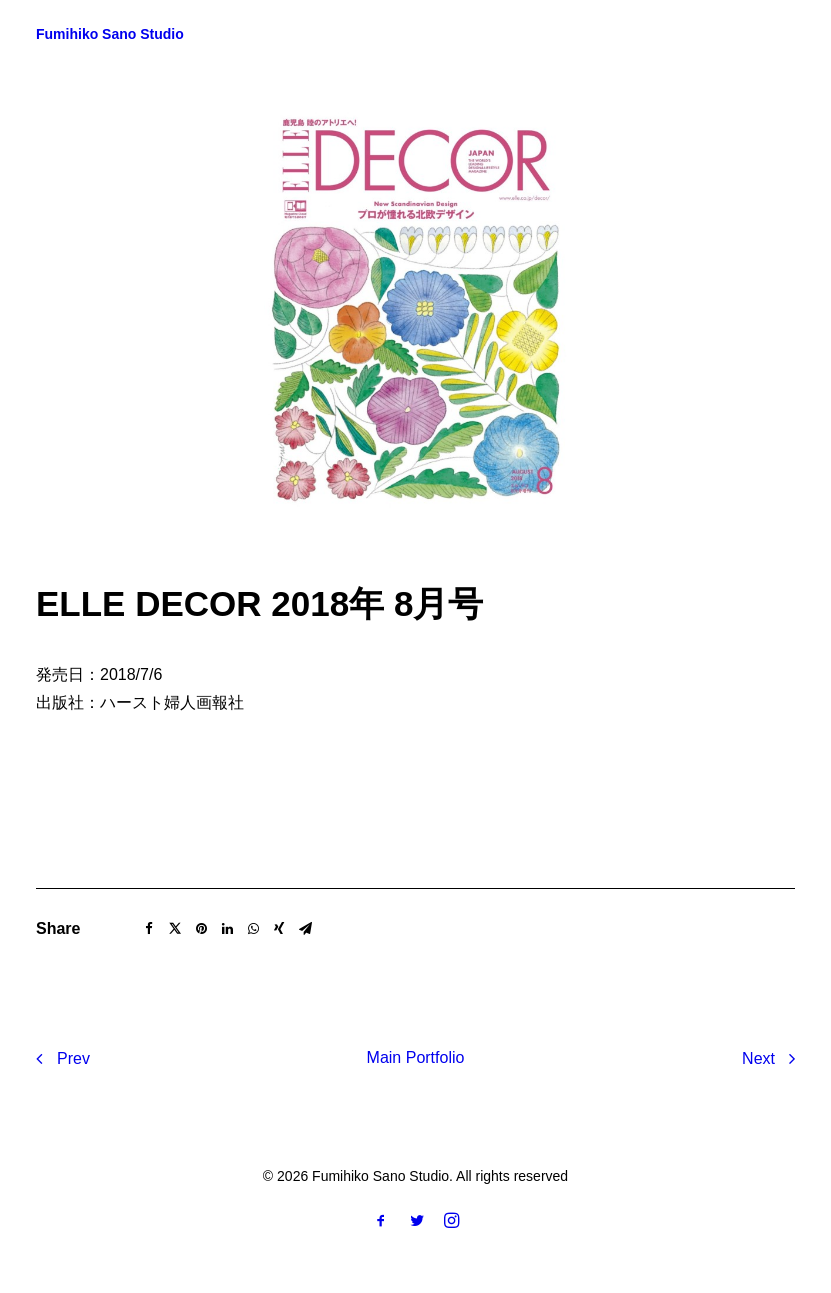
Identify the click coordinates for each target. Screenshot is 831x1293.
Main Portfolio (416, 1057)
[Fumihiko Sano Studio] (110, 34)
